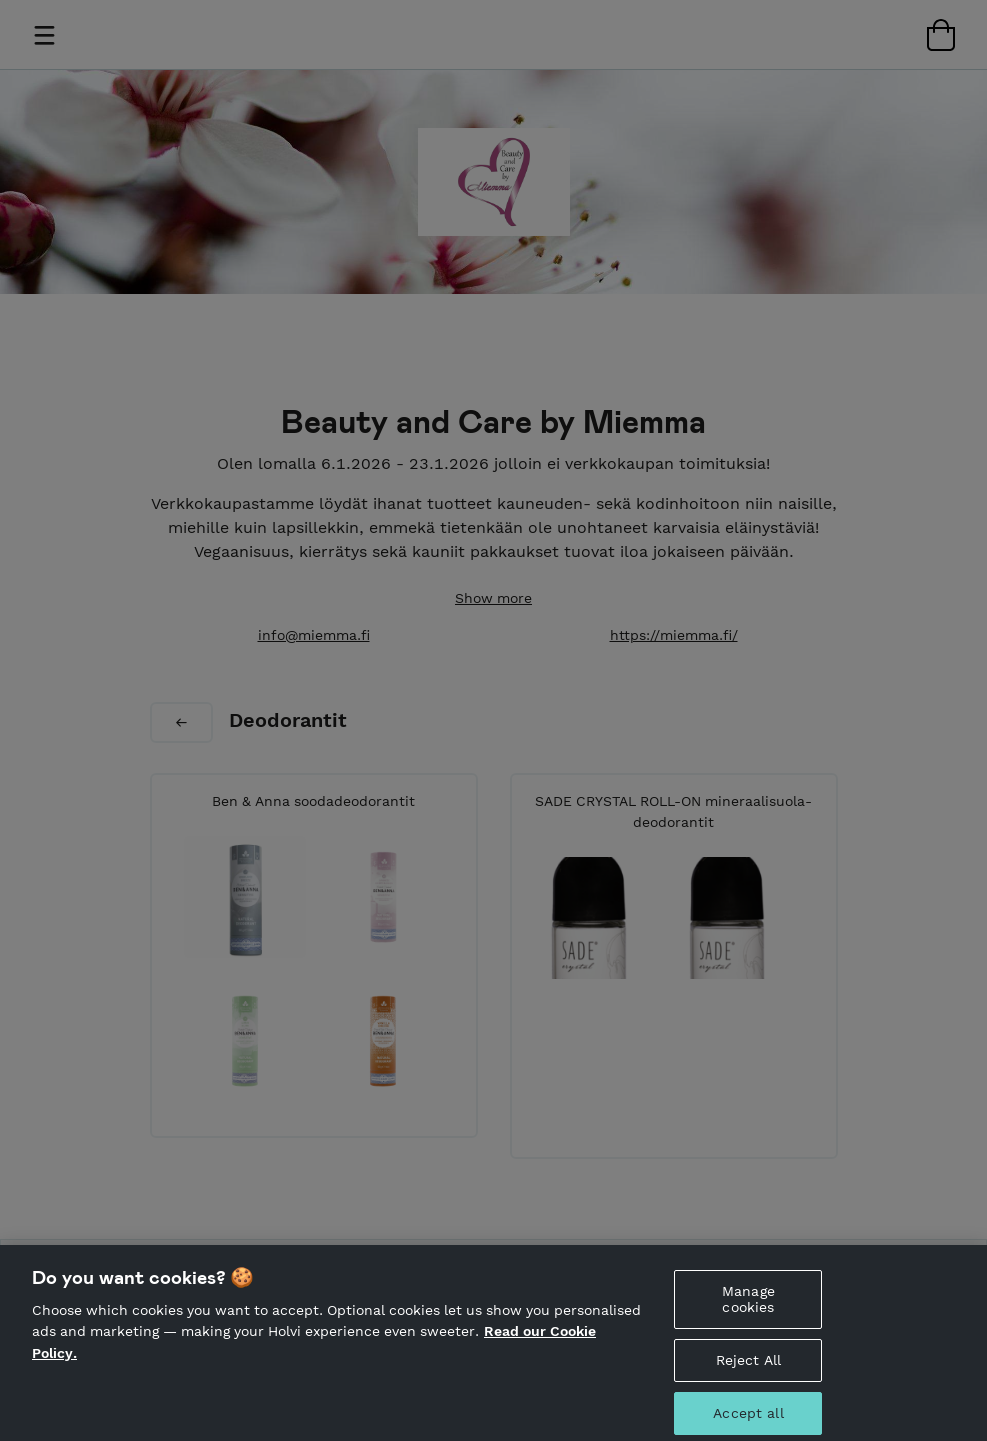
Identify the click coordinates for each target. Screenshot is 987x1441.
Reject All (748, 1369)
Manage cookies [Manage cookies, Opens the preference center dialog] (748, 1308)
